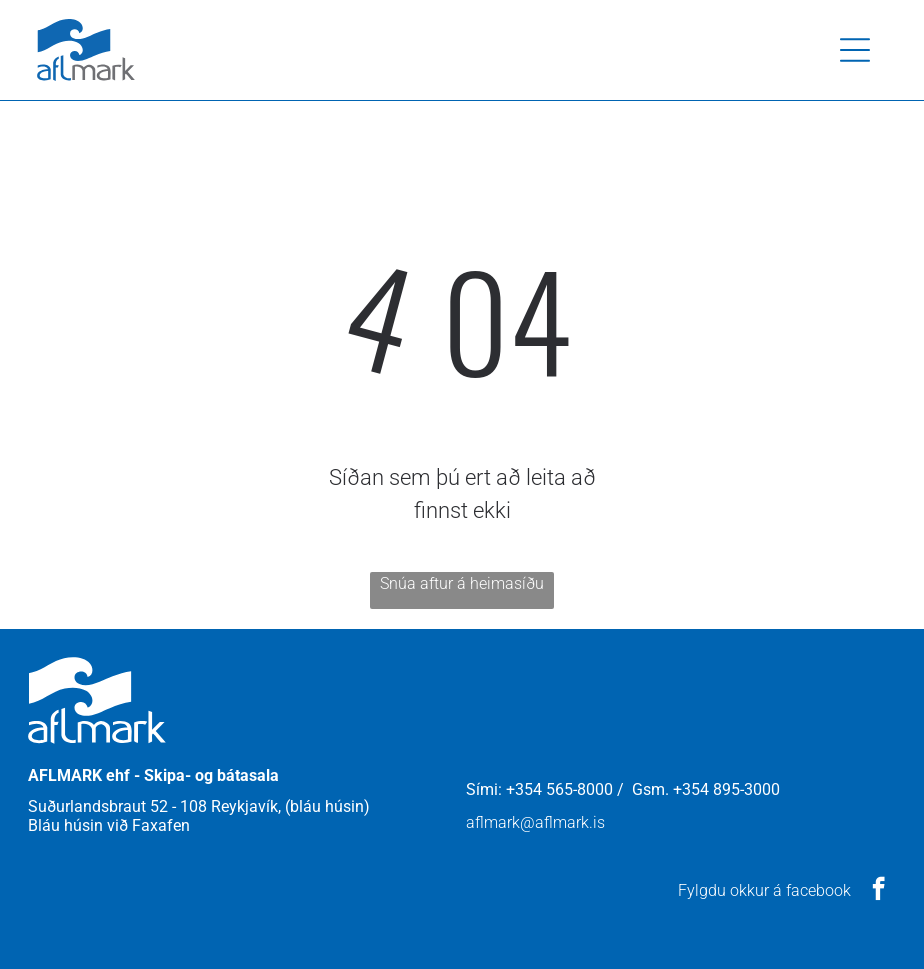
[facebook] (878, 891)
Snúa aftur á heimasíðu (462, 583)
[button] (855, 50)
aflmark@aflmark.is (535, 822)
